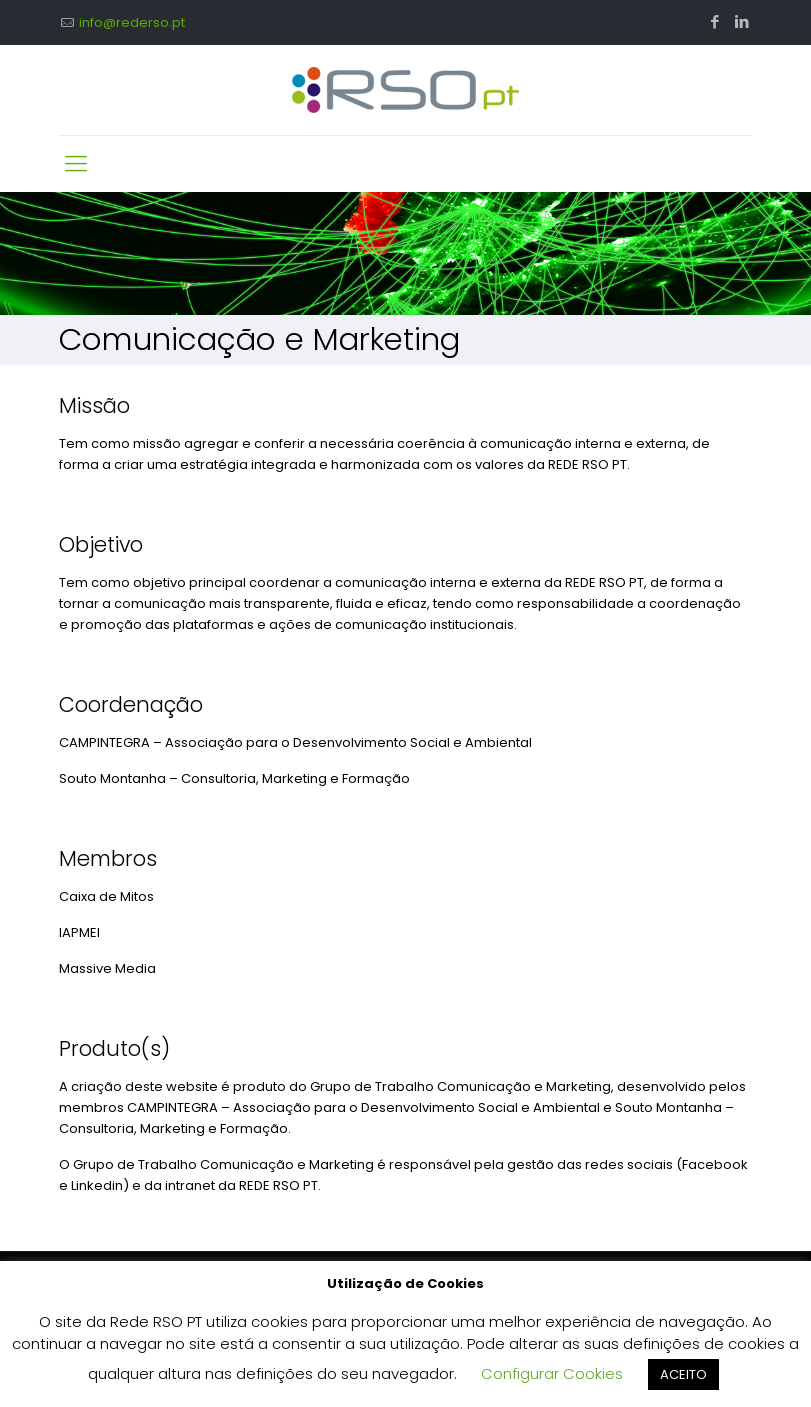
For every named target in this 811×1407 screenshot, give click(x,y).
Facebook (715, 1164)
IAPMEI (79, 932)
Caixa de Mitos (106, 896)
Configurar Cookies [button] (552, 1373)
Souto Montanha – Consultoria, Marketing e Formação (234, 778)
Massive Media (107, 968)
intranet (191, 1185)
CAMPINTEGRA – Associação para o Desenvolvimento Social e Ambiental (295, 742)
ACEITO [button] (683, 1374)
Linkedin (97, 1185)
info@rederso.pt (132, 22)
